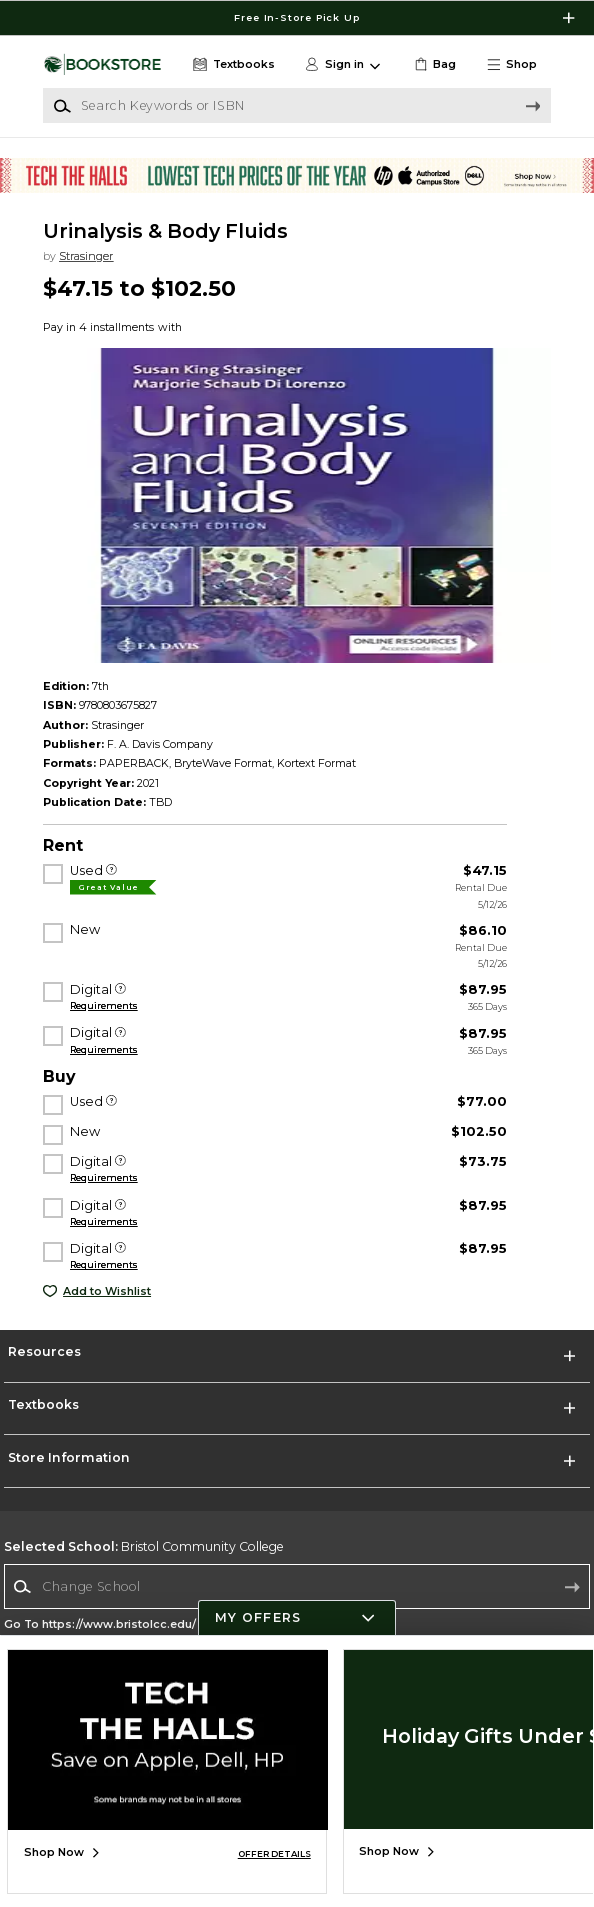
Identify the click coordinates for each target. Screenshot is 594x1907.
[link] (433, 65)
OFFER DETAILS (274, 1854)
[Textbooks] (232, 65)
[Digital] (120, 990)
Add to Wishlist (107, 1291)
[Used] (111, 871)
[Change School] (297, 1586)
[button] (517, 65)
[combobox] (297, 1586)
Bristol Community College (144, 1546)
